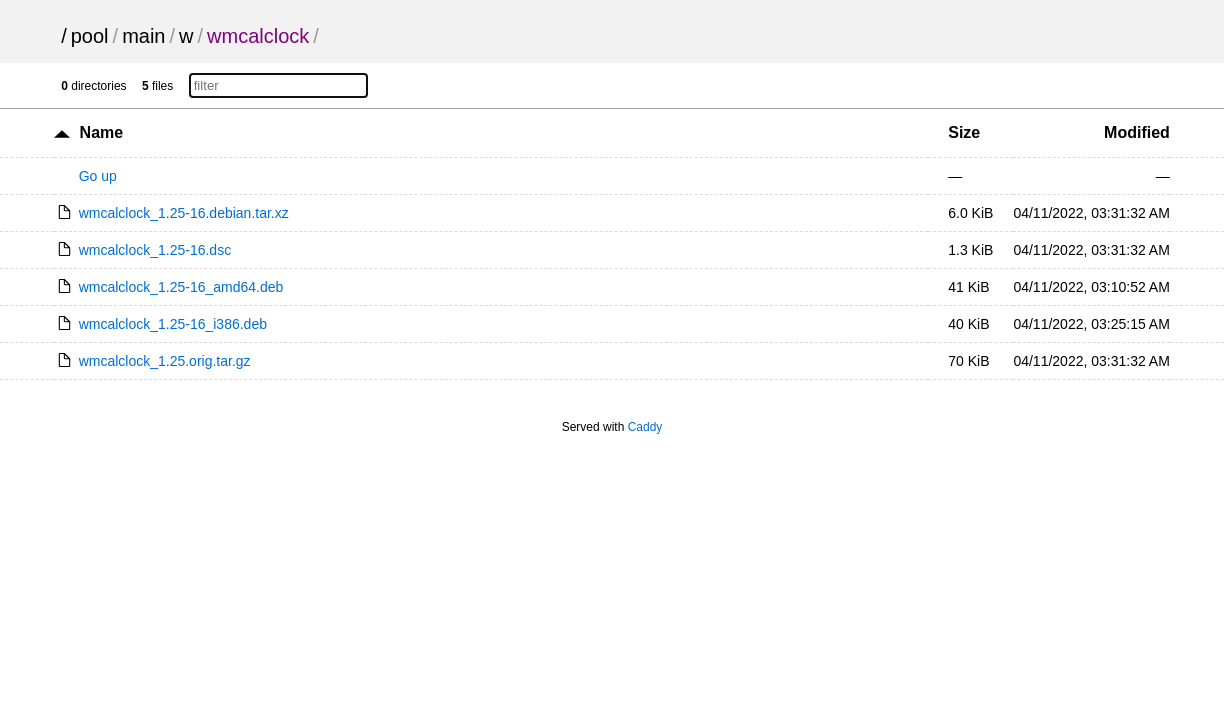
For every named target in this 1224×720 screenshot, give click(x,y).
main (143, 36)
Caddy (645, 427)
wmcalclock (258, 36)
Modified (1137, 132)
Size (964, 132)
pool (90, 36)
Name (102, 132)
